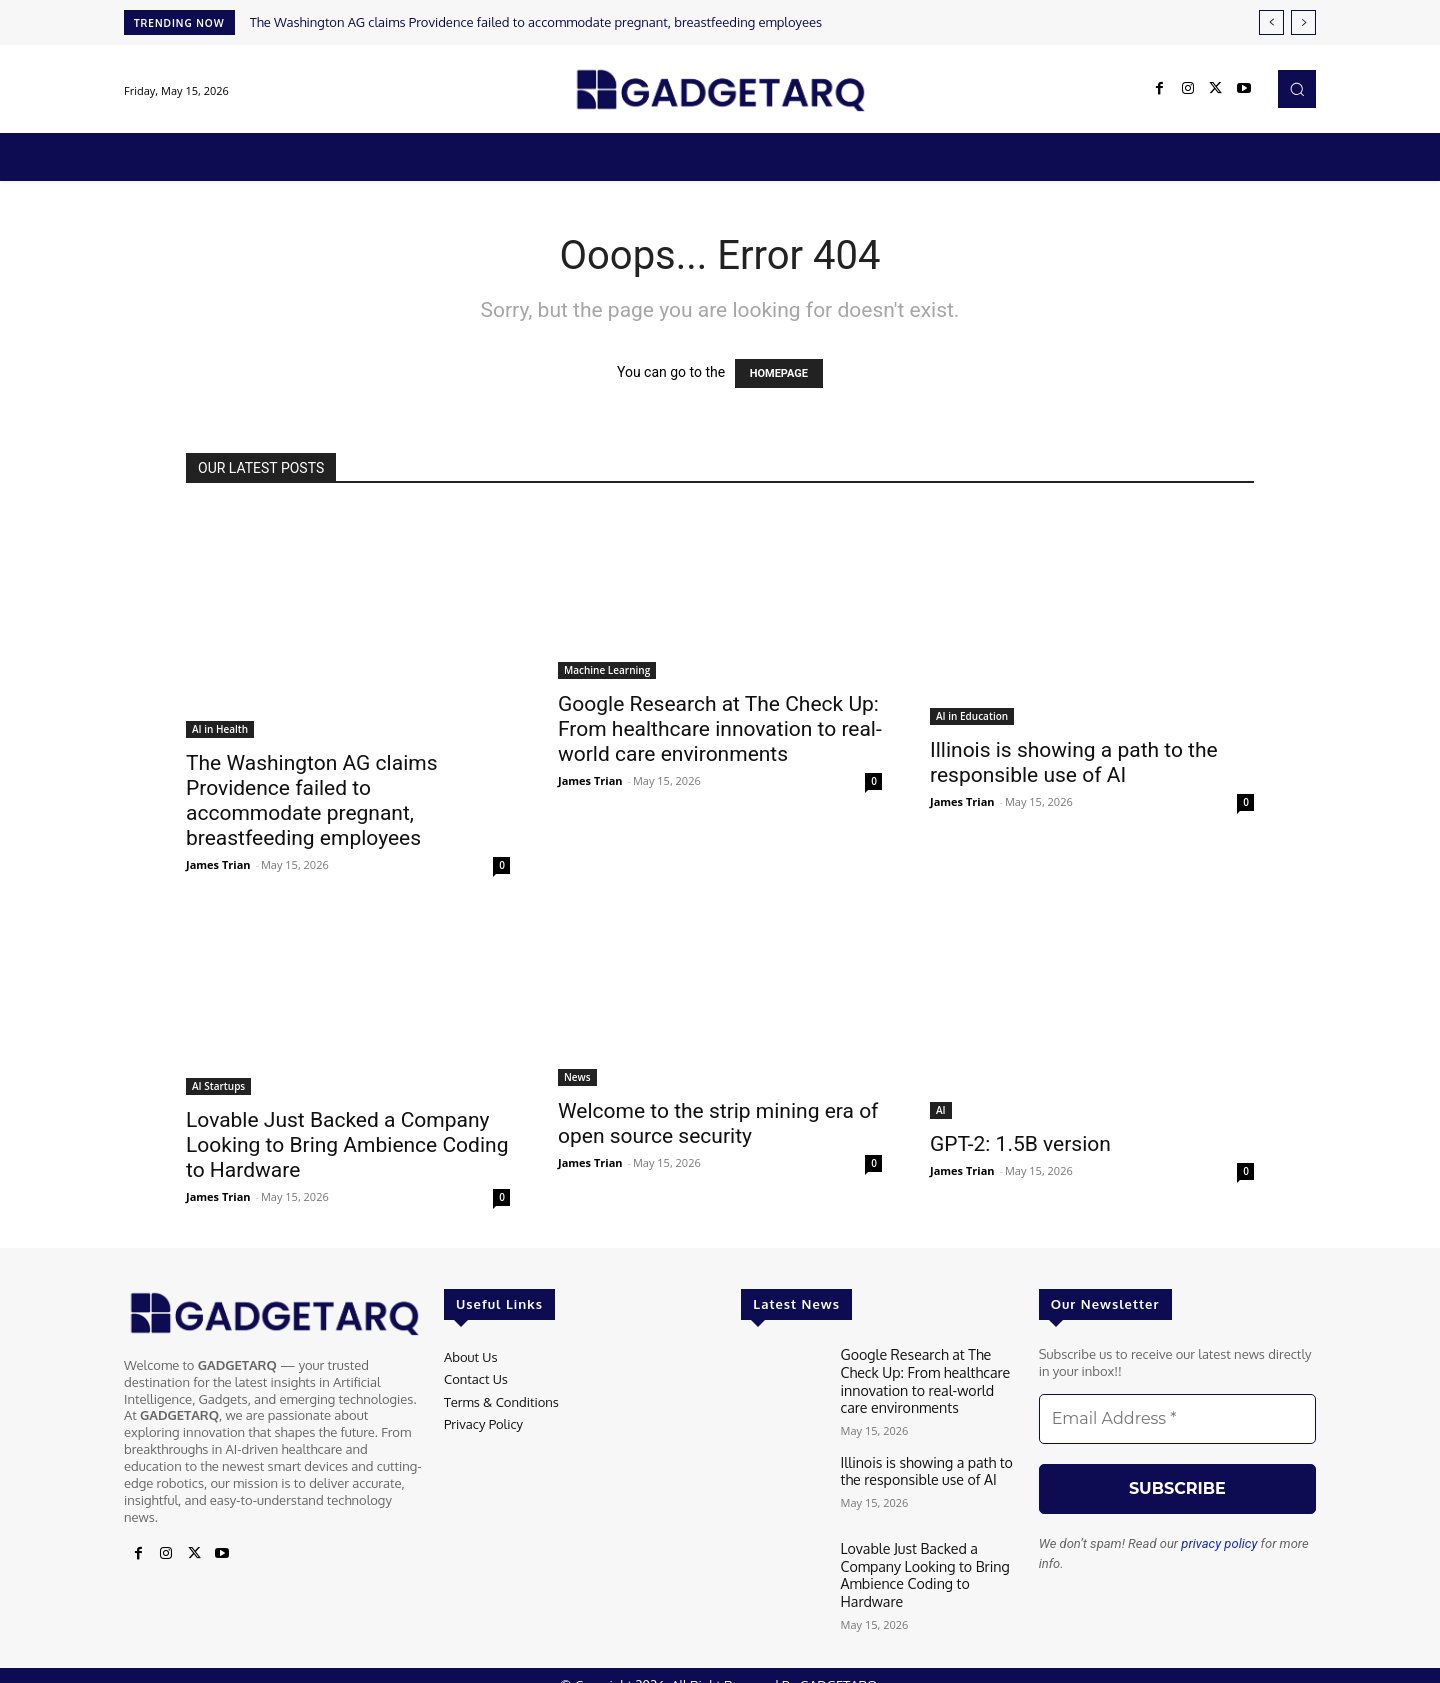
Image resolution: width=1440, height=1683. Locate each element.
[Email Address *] (1177, 1419)
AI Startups (218, 1086)
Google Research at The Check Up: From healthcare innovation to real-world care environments (720, 729)
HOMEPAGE (779, 373)
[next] (1303, 22)
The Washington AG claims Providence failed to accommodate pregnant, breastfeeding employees (536, 22)
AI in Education (972, 716)
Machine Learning (607, 670)
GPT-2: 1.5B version (1020, 1144)
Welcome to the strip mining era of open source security (718, 1123)
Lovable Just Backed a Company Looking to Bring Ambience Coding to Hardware (347, 1145)
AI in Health (220, 729)
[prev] (1271, 22)
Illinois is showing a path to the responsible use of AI (1074, 762)
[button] (1297, 89)
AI (941, 1110)
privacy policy (1219, 1543)
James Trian (218, 864)
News (577, 1077)
